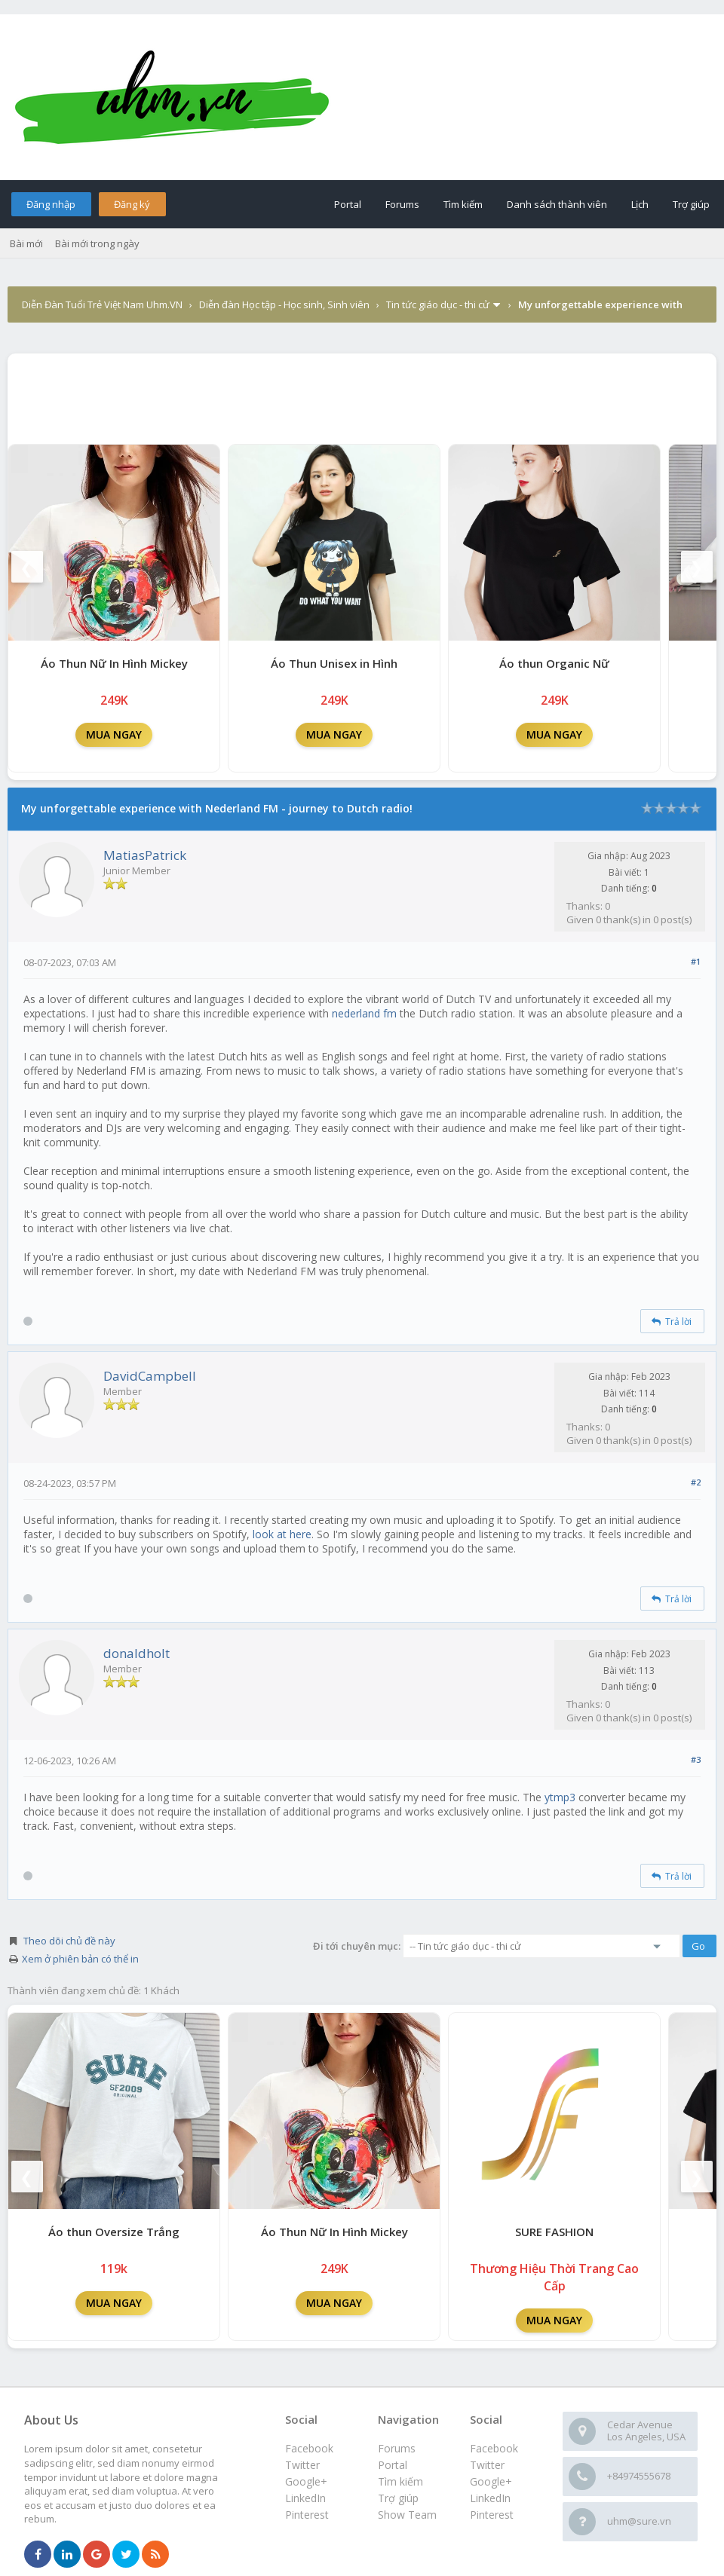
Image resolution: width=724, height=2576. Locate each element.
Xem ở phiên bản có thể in (80, 1959)
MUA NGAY (114, 734)
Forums (402, 204)
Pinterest (492, 2514)
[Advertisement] (362, 395)
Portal (347, 204)
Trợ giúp (691, 204)
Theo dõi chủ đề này (69, 1940)
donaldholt (136, 1653)
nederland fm (364, 1013)
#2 (696, 1482)
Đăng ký (132, 204)
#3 (696, 1759)
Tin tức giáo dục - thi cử (437, 304)
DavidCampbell (149, 1375)
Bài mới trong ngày (97, 243)
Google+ (491, 2481)
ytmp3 (560, 1797)
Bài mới (26, 243)
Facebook (494, 2448)
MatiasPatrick (144, 855)
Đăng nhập (50, 204)
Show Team (407, 2514)
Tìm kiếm (463, 204)
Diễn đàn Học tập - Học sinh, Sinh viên (284, 304)
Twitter (487, 2465)
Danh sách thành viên (557, 204)
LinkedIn (490, 2498)
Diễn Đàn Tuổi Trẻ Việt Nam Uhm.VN (102, 304)
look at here (282, 1534)
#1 (696, 961)
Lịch (640, 204)
